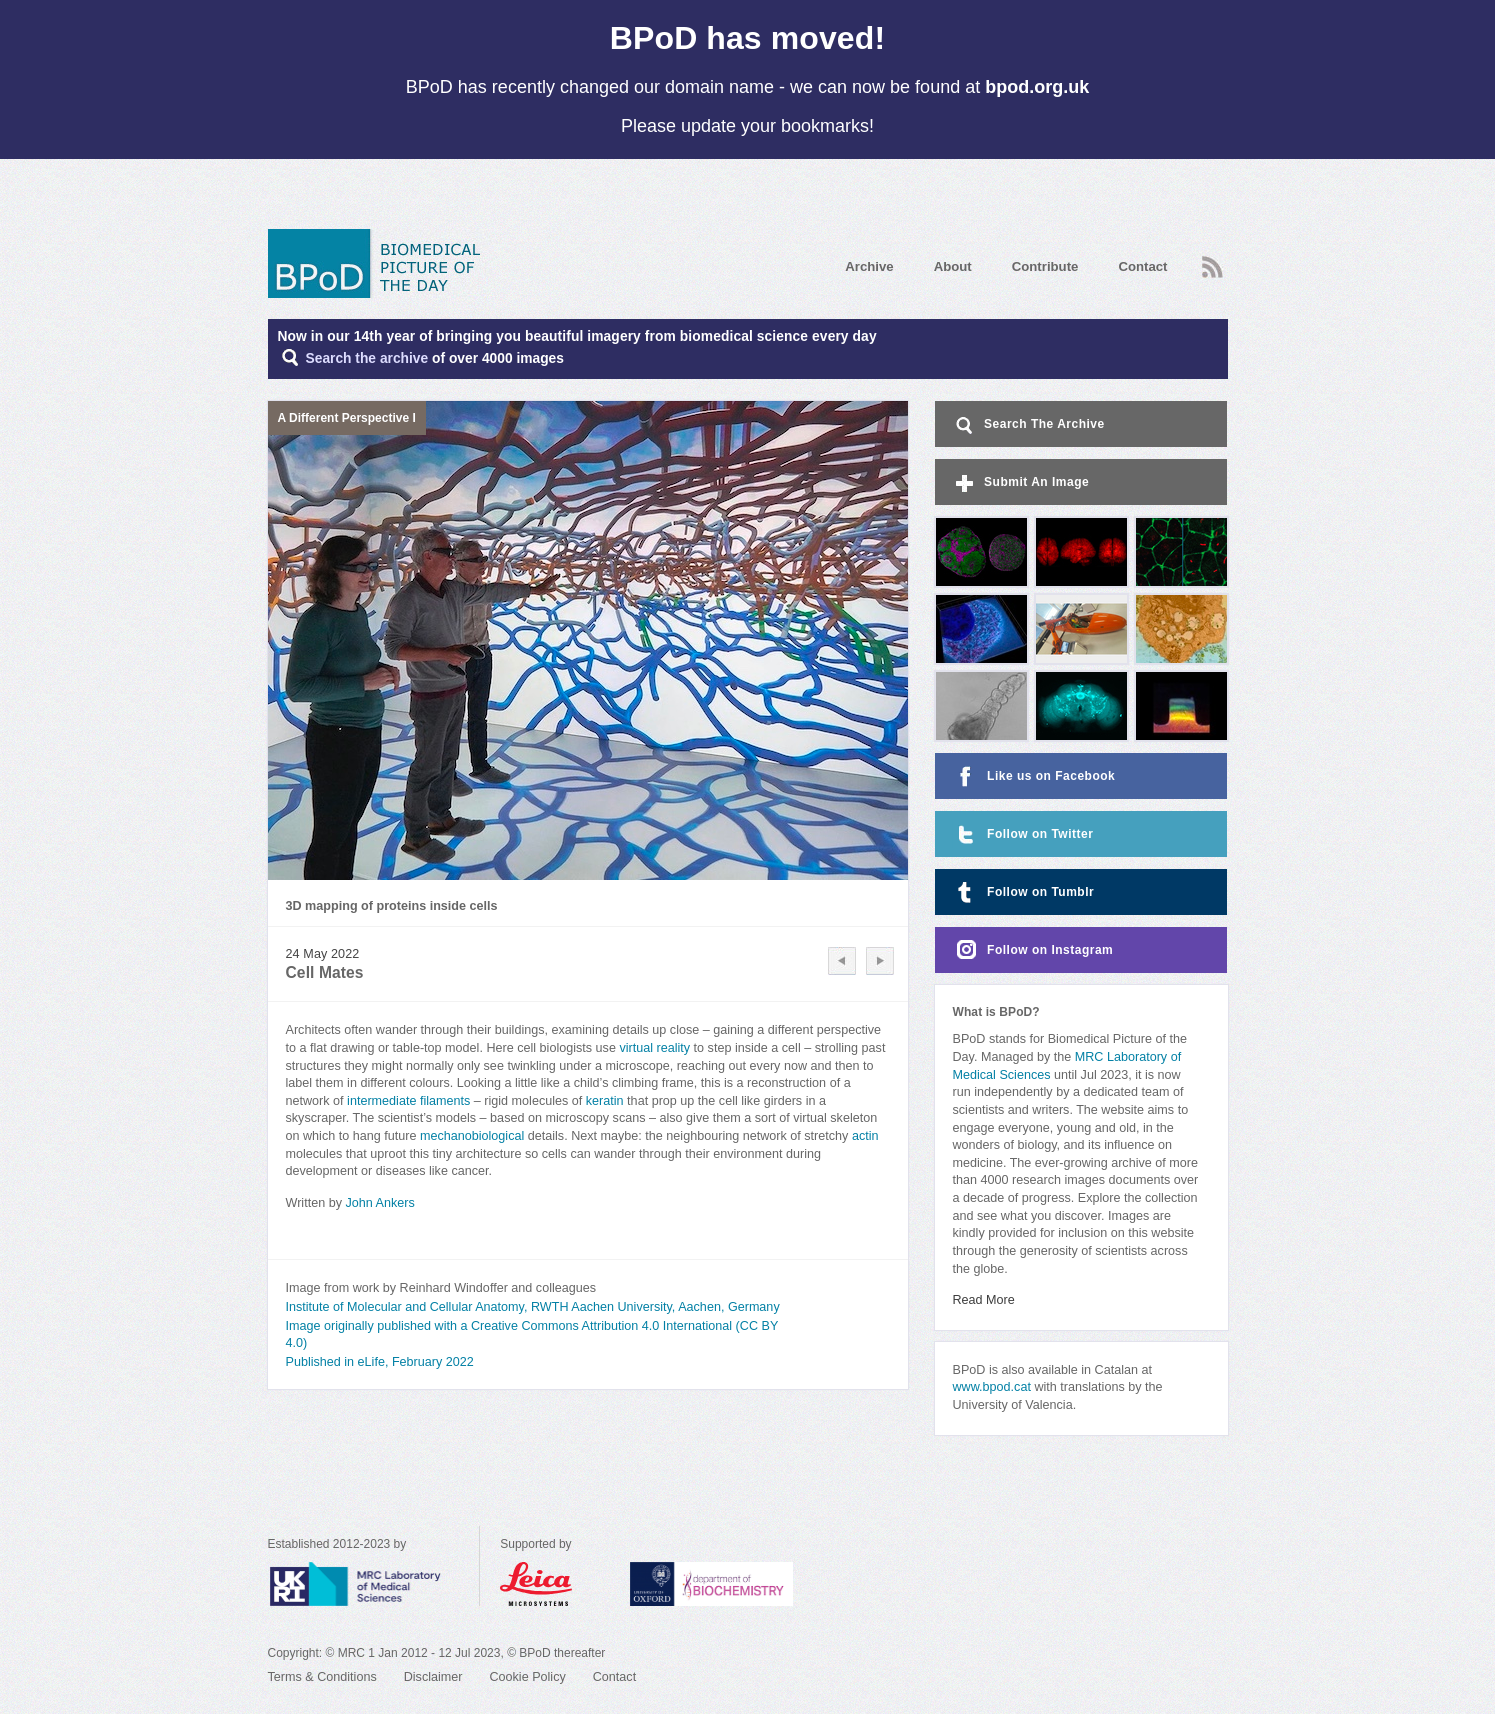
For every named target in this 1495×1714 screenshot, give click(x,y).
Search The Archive (1028, 425)
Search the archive (367, 358)
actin (865, 1136)
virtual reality (654, 1048)
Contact (1142, 266)
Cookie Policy (527, 1677)
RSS (1212, 267)
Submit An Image (1020, 483)
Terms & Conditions (322, 1677)
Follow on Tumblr (1023, 892)
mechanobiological (474, 1136)
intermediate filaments (408, 1101)
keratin (605, 1101)
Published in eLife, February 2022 (380, 1362)
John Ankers (379, 1203)
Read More (984, 1300)
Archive (869, 266)
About (953, 266)
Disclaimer (433, 1677)
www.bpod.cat (992, 1387)
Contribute (1045, 266)
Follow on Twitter (1022, 834)
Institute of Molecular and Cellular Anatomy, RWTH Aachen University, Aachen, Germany (533, 1307)
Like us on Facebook (1033, 776)
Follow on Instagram (1032, 950)
